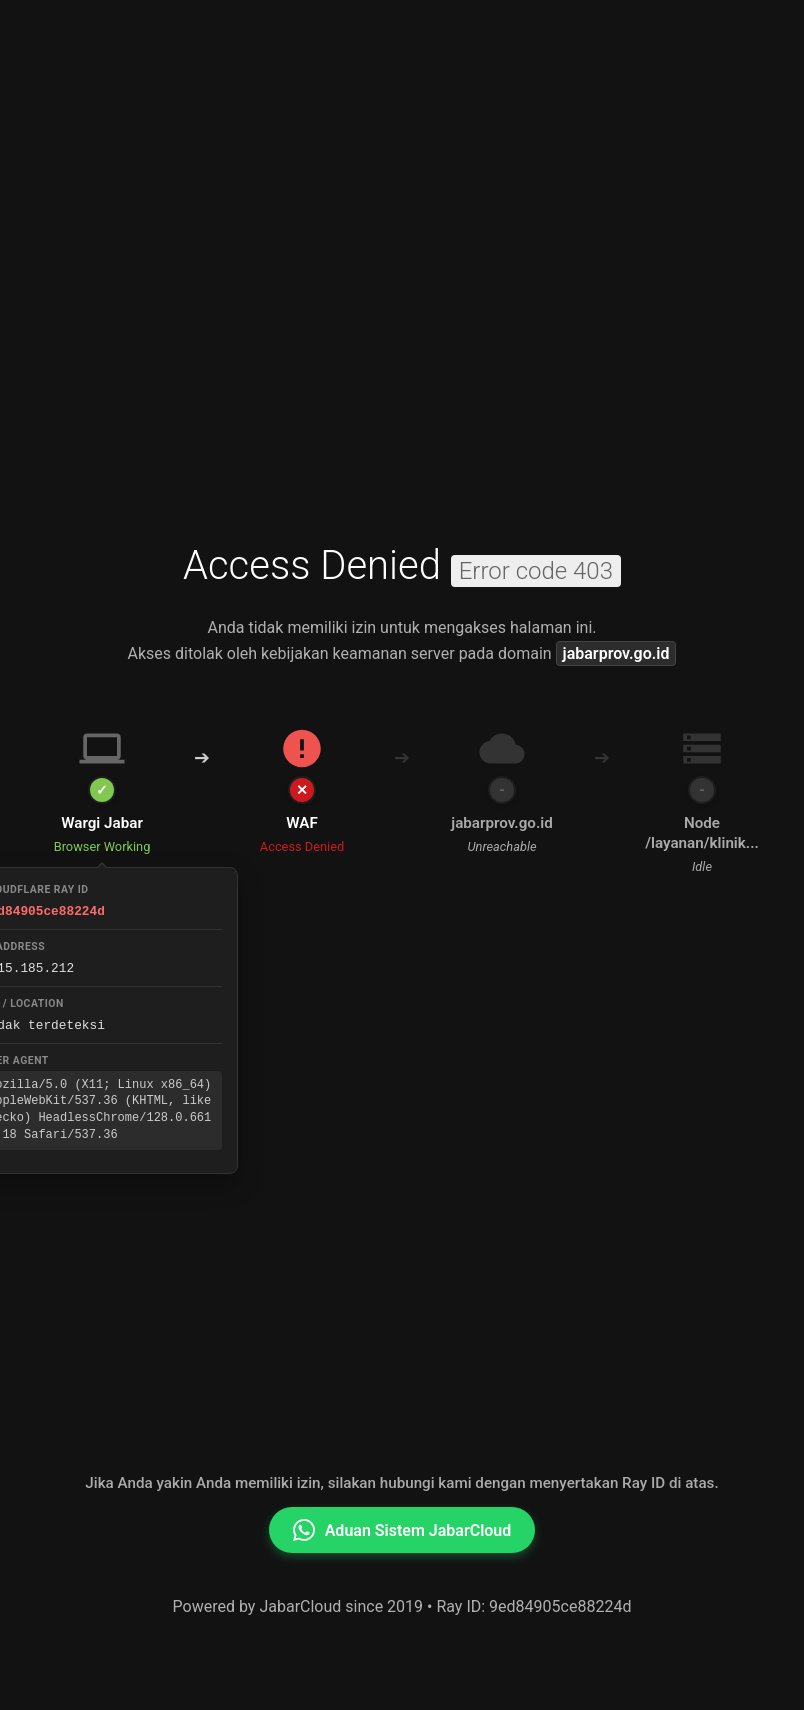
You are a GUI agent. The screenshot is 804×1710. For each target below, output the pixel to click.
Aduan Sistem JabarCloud (402, 1530)
